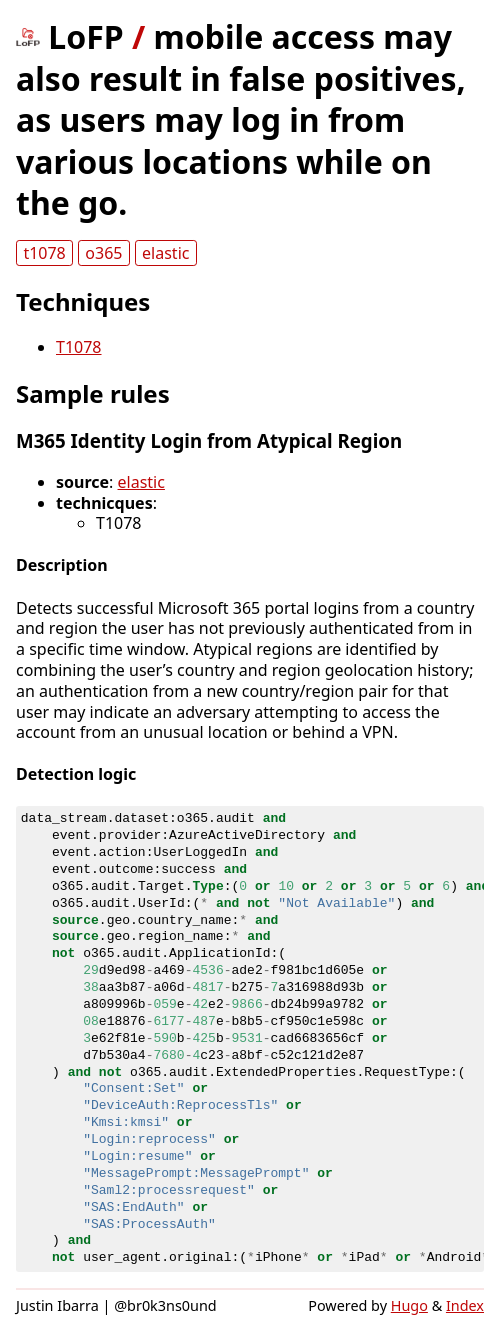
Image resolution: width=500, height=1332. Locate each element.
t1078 (44, 253)
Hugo (409, 1305)
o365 (103, 253)
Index (465, 1305)
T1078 (79, 347)
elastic (165, 253)
